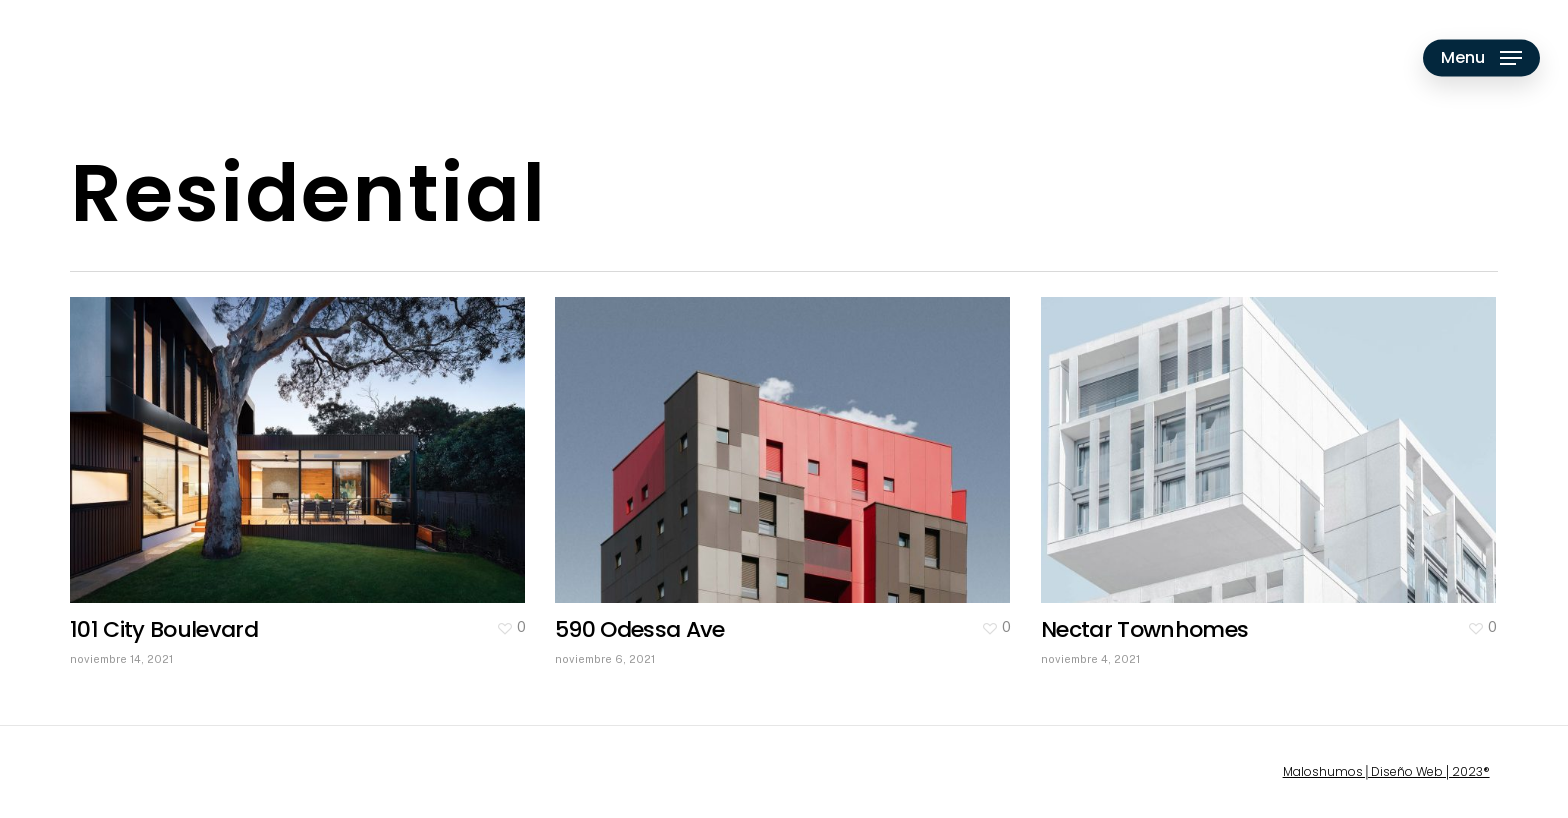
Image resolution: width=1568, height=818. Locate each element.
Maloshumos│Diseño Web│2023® (1386, 771)
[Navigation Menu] (1481, 58)
